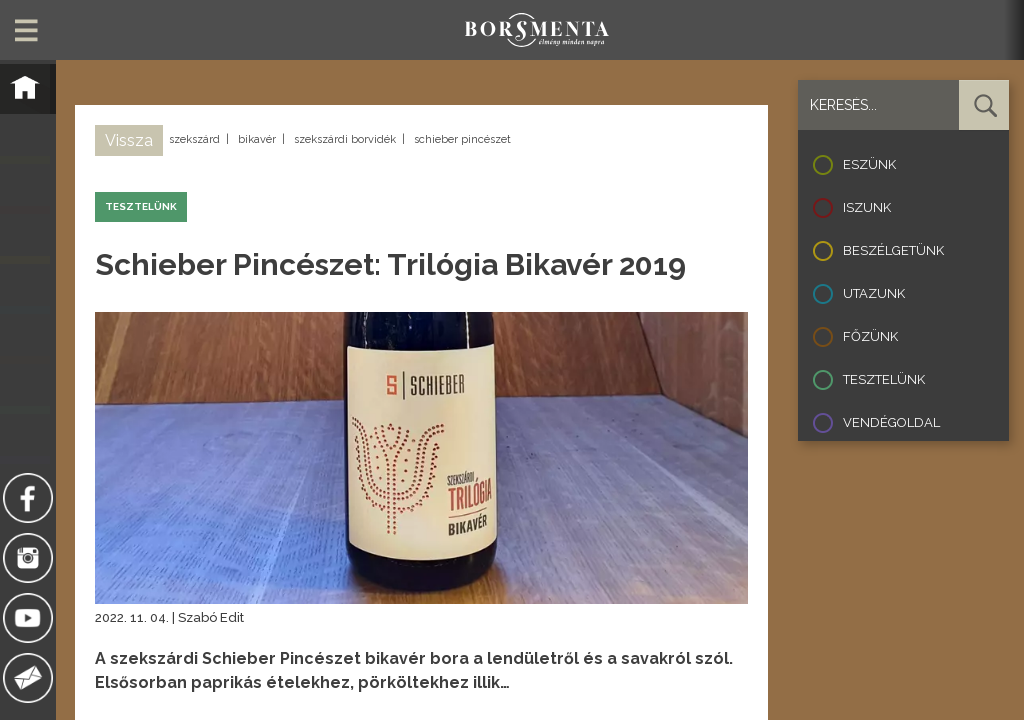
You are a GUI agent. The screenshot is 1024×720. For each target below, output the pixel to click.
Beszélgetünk (893, 250)
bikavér (257, 139)
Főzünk (870, 336)
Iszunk (867, 207)
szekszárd (194, 139)
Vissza (129, 140)
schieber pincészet (462, 139)
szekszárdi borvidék (345, 139)
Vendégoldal (891, 422)
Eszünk (869, 164)
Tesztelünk (884, 379)
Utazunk (874, 293)
